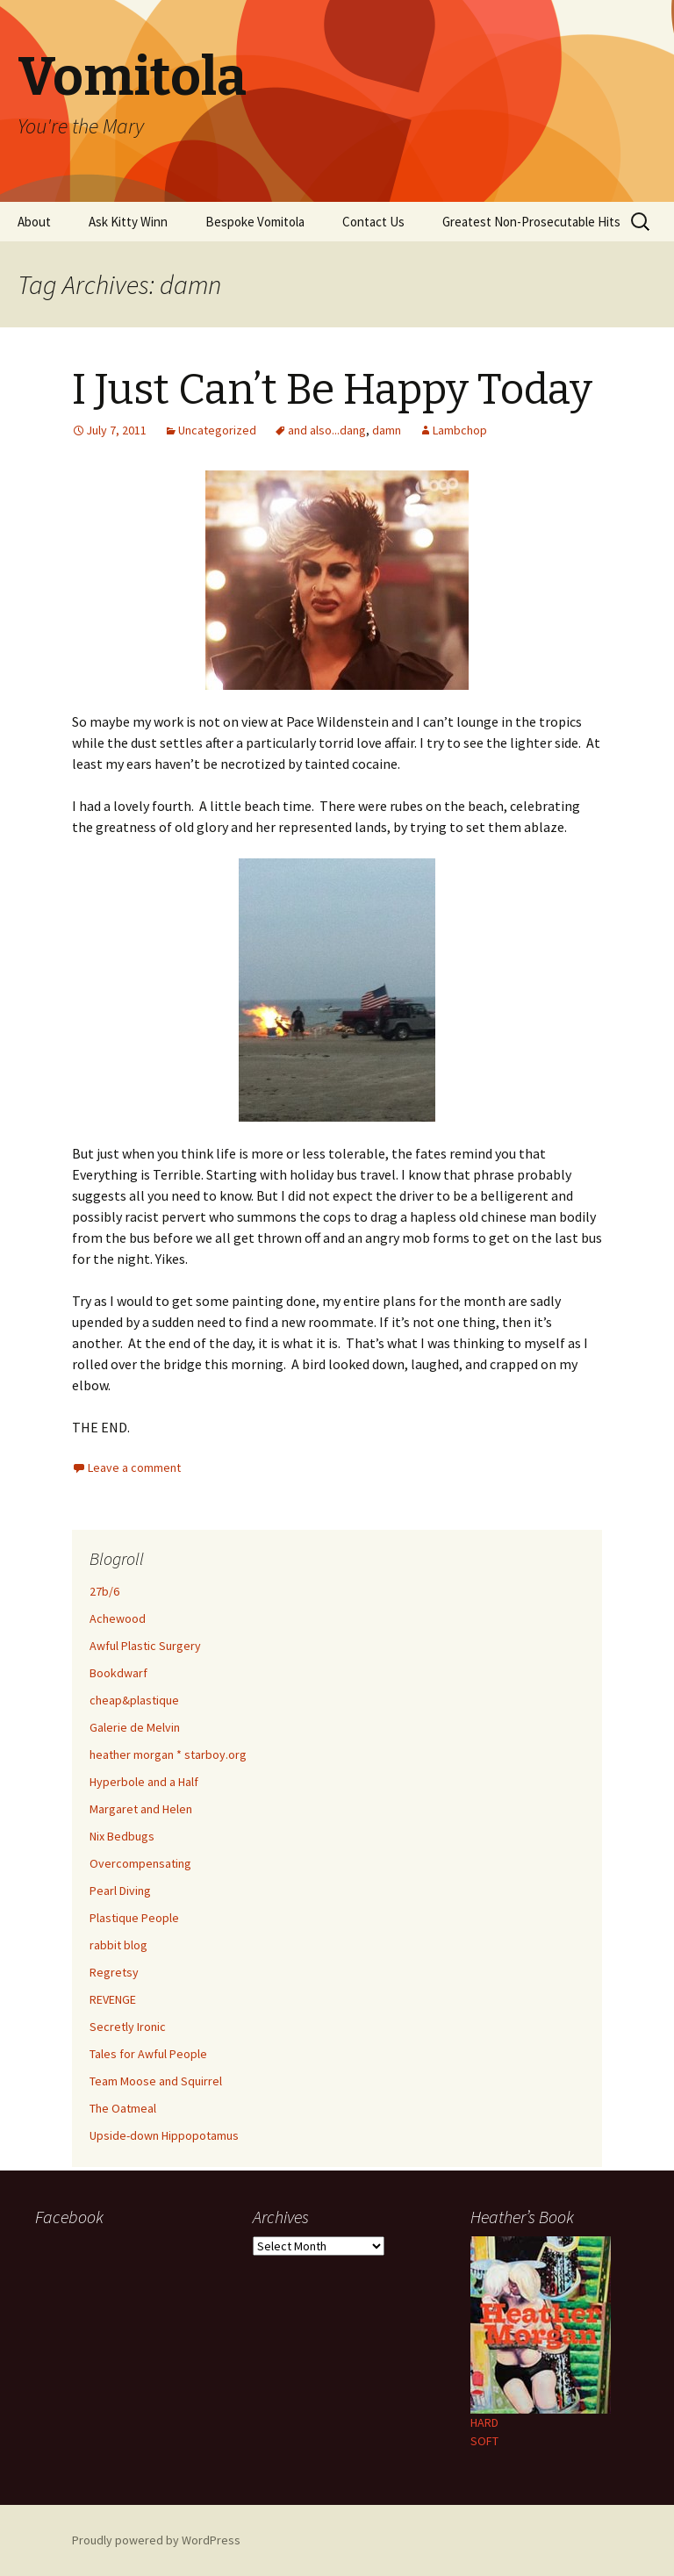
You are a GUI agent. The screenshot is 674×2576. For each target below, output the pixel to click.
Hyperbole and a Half (144, 1782)
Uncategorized (217, 430)
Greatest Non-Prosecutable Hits (531, 221)
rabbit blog (118, 1945)
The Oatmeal (123, 2108)
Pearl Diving (120, 1890)
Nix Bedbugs (122, 1836)
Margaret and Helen (141, 1809)
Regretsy (114, 1972)
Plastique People (134, 1918)
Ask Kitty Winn (128, 221)
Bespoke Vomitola (255, 221)
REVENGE (113, 1999)
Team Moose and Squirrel (156, 2081)
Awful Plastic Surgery (145, 1646)
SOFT (484, 2441)
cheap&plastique (134, 1700)
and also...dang (327, 430)
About (34, 221)
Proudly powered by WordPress (156, 2540)
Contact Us (373, 221)
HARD (484, 2422)
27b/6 (104, 1591)
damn (386, 430)
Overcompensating (140, 1863)
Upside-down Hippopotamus (164, 2135)
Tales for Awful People (148, 2054)
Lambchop (460, 430)
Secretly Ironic (128, 2026)
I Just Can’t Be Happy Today (332, 389)
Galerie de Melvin (135, 1727)
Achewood (118, 1618)
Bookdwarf (118, 1673)
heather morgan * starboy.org (168, 1754)
